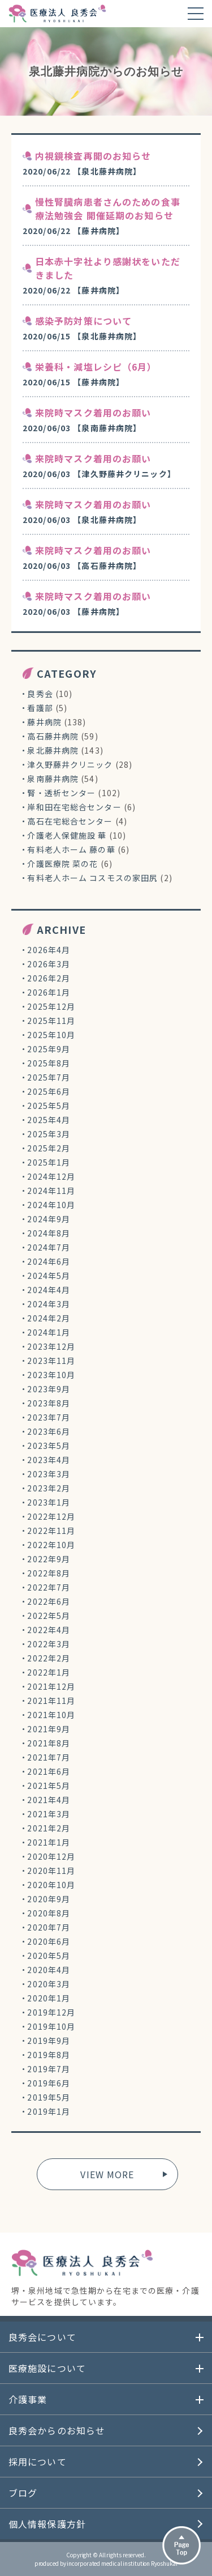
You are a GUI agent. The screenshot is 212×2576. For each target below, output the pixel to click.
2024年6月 (48, 1261)
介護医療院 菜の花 (62, 863)
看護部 (40, 707)
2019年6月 (48, 2083)
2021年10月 (51, 1714)
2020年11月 (51, 1870)
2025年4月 (48, 1119)
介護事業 (27, 2399)
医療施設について (47, 2368)
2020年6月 (48, 1941)
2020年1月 (48, 1998)
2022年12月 (51, 1516)
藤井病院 (44, 722)
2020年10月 (51, 1884)
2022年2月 (48, 1658)
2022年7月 (48, 1587)
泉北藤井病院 (53, 750)
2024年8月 (48, 1233)
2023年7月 (48, 1417)
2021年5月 (48, 1785)
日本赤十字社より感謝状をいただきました (107, 268)
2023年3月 (48, 1474)
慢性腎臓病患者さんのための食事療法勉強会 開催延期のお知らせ (107, 208)
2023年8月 (48, 1403)
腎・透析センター (61, 792)
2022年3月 (48, 1644)
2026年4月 (48, 949)
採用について (37, 2461)
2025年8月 (48, 1063)
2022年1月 (48, 1672)
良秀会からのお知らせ (56, 2430)
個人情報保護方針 (47, 2524)
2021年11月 (51, 1700)
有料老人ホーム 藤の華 (71, 849)
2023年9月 (48, 1389)
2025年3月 (48, 1134)
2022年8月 (48, 1573)
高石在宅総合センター (70, 821)
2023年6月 (48, 1431)
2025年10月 (51, 1034)
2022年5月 (48, 1615)
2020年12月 (51, 1856)
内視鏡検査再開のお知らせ (93, 156)
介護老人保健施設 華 (66, 835)
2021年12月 (51, 1686)
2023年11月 (51, 1360)
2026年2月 (48, 978)
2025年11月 (51, 1020)
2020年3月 (48, 1984)
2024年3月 (48, 1304)
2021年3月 (48, 1814)
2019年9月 (48, 2040)
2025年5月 (48, 1105)
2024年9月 (48, 1219)
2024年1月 (48, 1332)
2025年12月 (51, 1006)
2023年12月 (51, 1346)
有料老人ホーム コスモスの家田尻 (92, 877)
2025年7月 (48, 1077)
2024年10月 (51, 1204)
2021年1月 (48, 1842)
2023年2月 (48, 1488)
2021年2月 (48, 1828)
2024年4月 (48, 1289)
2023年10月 (51, 1374)
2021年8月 (48, 1743)
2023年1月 (48, 1502)
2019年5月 (48, 2097)
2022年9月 (48, 1559)
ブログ (22, 2493)
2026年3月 (48, 964)
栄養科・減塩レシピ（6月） (96, 366)
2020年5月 (48, 1955)
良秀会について (42, 2337)
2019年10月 (51, 2026)
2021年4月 (48, 1799)
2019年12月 (51, 2012)
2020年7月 (48, 1927)
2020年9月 (48, 1899)
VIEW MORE (107, 2174)
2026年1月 (48, 992)
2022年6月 (48, 1601)
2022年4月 (48, 1629)
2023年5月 (48, 1445)
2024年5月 (48, 1275)
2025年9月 (48, 1049)
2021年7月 (48, 1757)
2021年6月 (48, 1771)
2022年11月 (51, 1530)
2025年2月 (48, 1148)
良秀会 (40, 693)
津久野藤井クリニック (70, 764)
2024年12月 (51, 1176)
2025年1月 (48, 1162)
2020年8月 (48, 1913)
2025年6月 (48, 1091)
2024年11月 (51, 1190)
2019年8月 (48, 2054)
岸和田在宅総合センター (74, 807)
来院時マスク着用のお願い (93, 412)
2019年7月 (48, 2069)
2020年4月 (48, 1969)
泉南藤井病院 (53, 778)
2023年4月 (48, 1459)
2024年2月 (48, 1318)
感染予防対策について (83, 321)
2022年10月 (51, 1544)
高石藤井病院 (53, 736)
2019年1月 (48, 2111)
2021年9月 (48, 1729)
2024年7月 (48, 1247)
